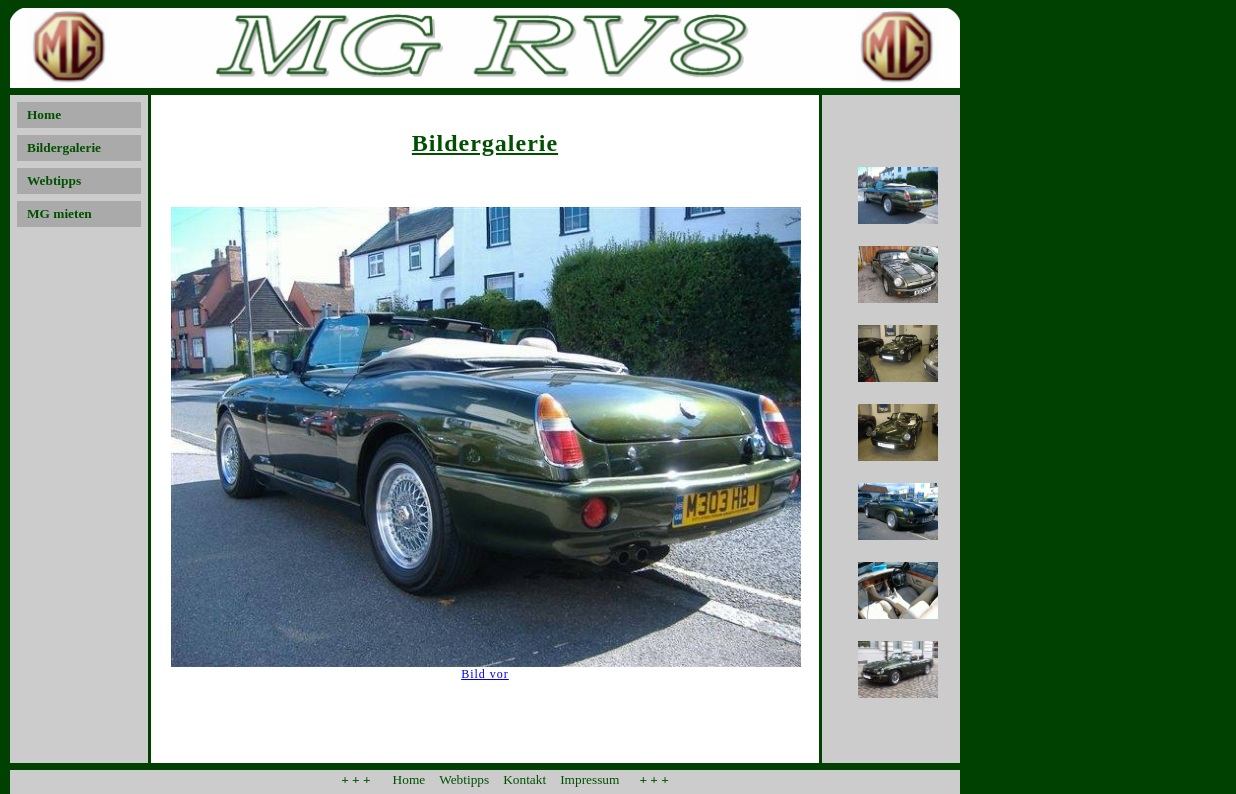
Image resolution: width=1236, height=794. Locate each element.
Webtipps (54, 180)
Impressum (589, 779)
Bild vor (485, 674)
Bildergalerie (64, 147)
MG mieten (59, 213)
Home (44, 114)
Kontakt (524, 779)
